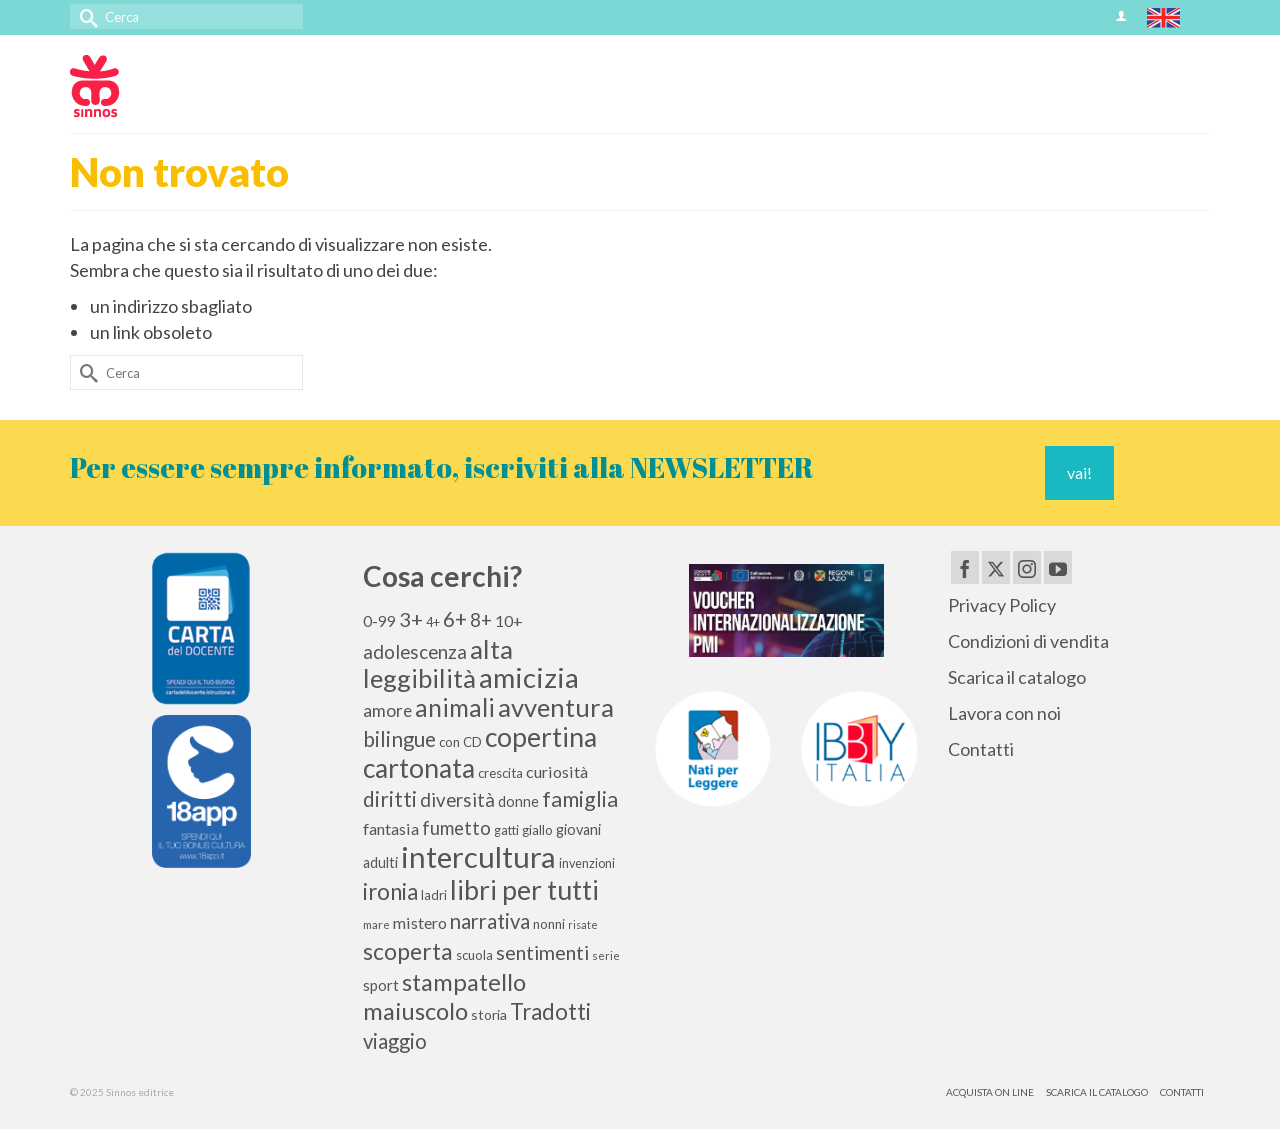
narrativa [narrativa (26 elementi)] (490, 921)
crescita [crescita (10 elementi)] (500, 773)
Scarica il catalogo (1017, 677)
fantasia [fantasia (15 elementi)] (391, 828)
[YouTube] (1058, 567)
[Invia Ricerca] (85, 16)
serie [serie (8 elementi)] (606, 955)
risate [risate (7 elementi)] (583, 924)
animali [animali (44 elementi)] (455, 707)
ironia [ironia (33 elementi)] (390, 891)
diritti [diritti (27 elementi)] (390, 799)
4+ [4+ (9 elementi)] (433, 622)
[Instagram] (1027, 567)
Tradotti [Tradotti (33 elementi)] (550, 1011)
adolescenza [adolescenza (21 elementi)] (415, 652)
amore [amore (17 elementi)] (387, 710)
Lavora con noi (1004, 713)
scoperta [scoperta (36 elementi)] (408, 951)
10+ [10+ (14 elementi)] (509, 620)
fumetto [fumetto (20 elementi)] (456, 828)
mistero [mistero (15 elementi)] (420, 922)
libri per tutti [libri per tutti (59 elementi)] (524, 890)
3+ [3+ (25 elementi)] (411, 619)
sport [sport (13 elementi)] (381, 985)
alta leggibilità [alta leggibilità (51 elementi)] (438, 663)
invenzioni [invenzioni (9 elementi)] (587, 863)
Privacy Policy (1002, 605)
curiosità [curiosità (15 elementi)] (557, 771)
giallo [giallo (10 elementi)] (537, 830)
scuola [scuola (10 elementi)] (474, 955)
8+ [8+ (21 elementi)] (481, 620)
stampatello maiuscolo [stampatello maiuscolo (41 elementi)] (444, 996)
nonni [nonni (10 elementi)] (549, 924)
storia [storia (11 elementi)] (489, 1014)
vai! (1079, 472)
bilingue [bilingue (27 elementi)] (399, 739)
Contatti (981, 749)
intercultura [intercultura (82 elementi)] (478, 856)
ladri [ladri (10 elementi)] (434, 895)
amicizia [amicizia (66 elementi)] (529, 677)
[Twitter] (996, 567)
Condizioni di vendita (1028, 641)
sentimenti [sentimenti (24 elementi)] (542, 952)
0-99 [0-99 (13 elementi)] (379, 621)
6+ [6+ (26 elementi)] (455, 619)
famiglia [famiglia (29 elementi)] (580, 799)
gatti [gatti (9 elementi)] (506, 830)
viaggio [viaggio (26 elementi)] (395, 1041)
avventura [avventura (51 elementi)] (556, 707)
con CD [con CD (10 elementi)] (460, 742)
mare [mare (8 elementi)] (376, 924)
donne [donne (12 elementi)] (518, 801)
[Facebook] (965, 567)
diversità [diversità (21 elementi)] (457, 800)
